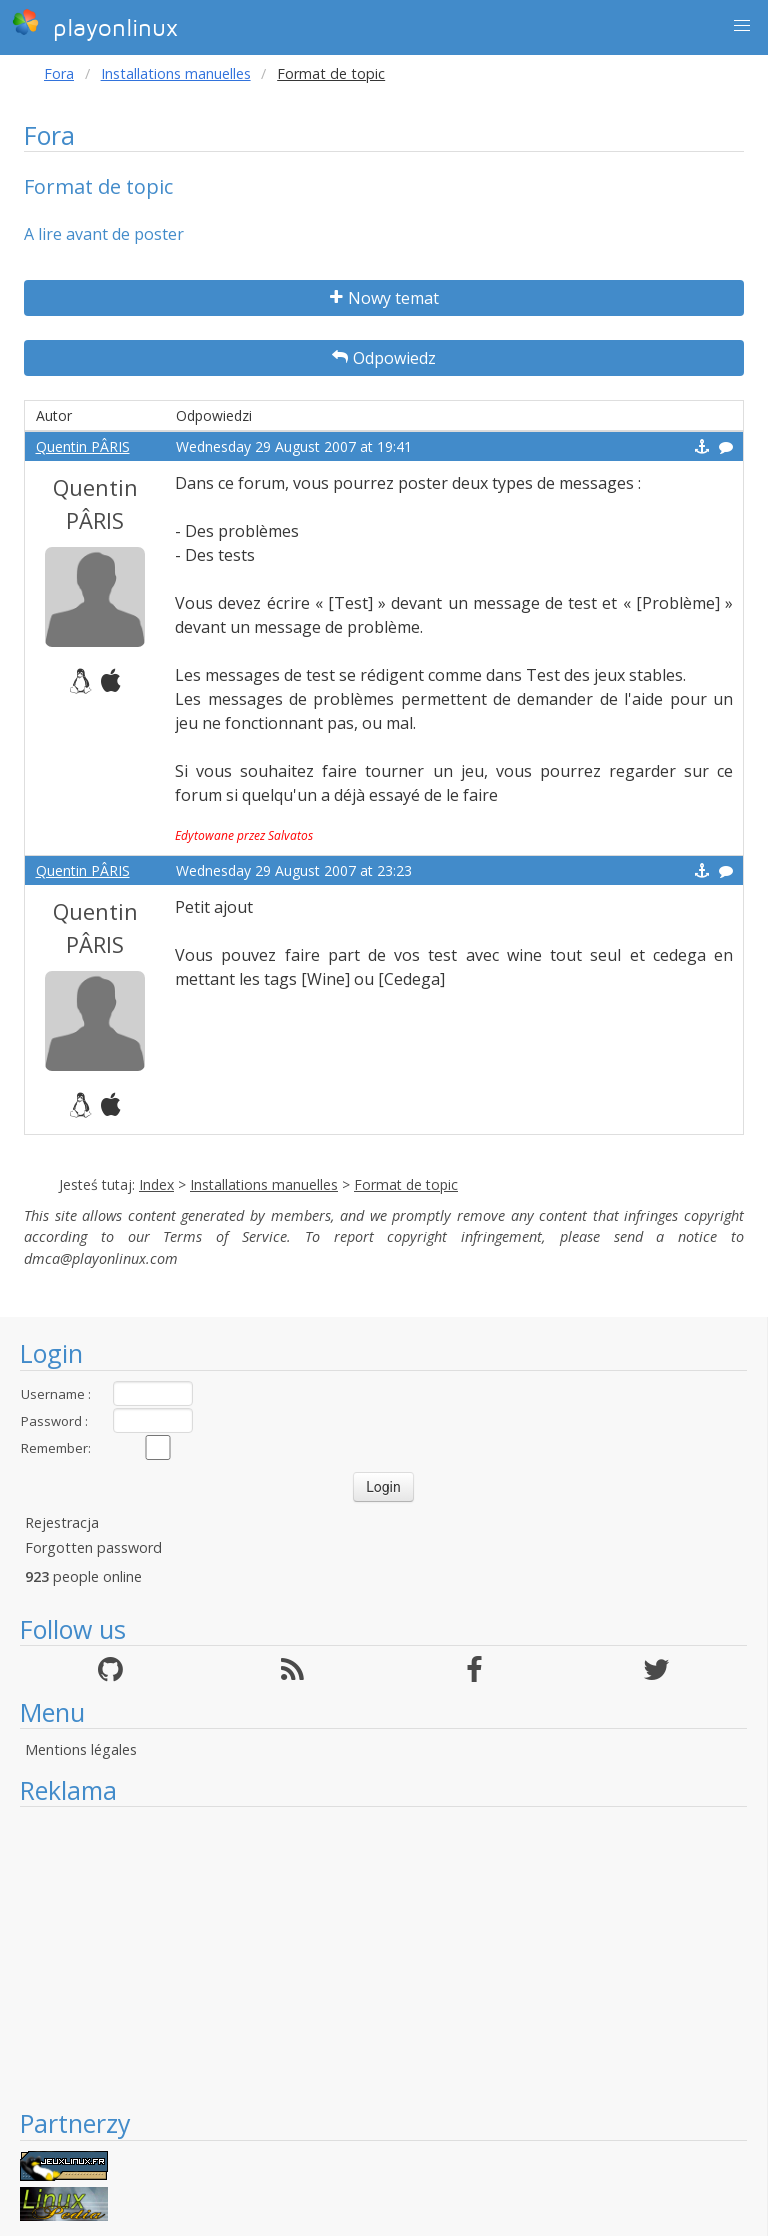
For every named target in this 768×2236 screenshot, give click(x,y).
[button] (742, 26)
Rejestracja (62, 1522)
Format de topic (406, 1184)
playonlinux (95, 25)
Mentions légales (81, 1749)
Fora (59, 73)
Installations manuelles (176, 73)
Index (156, 1184)
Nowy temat (384, 298)
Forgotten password (93, 1547)
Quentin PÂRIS (83, 446)
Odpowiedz (384, 358)
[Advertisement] (383, 1957)
